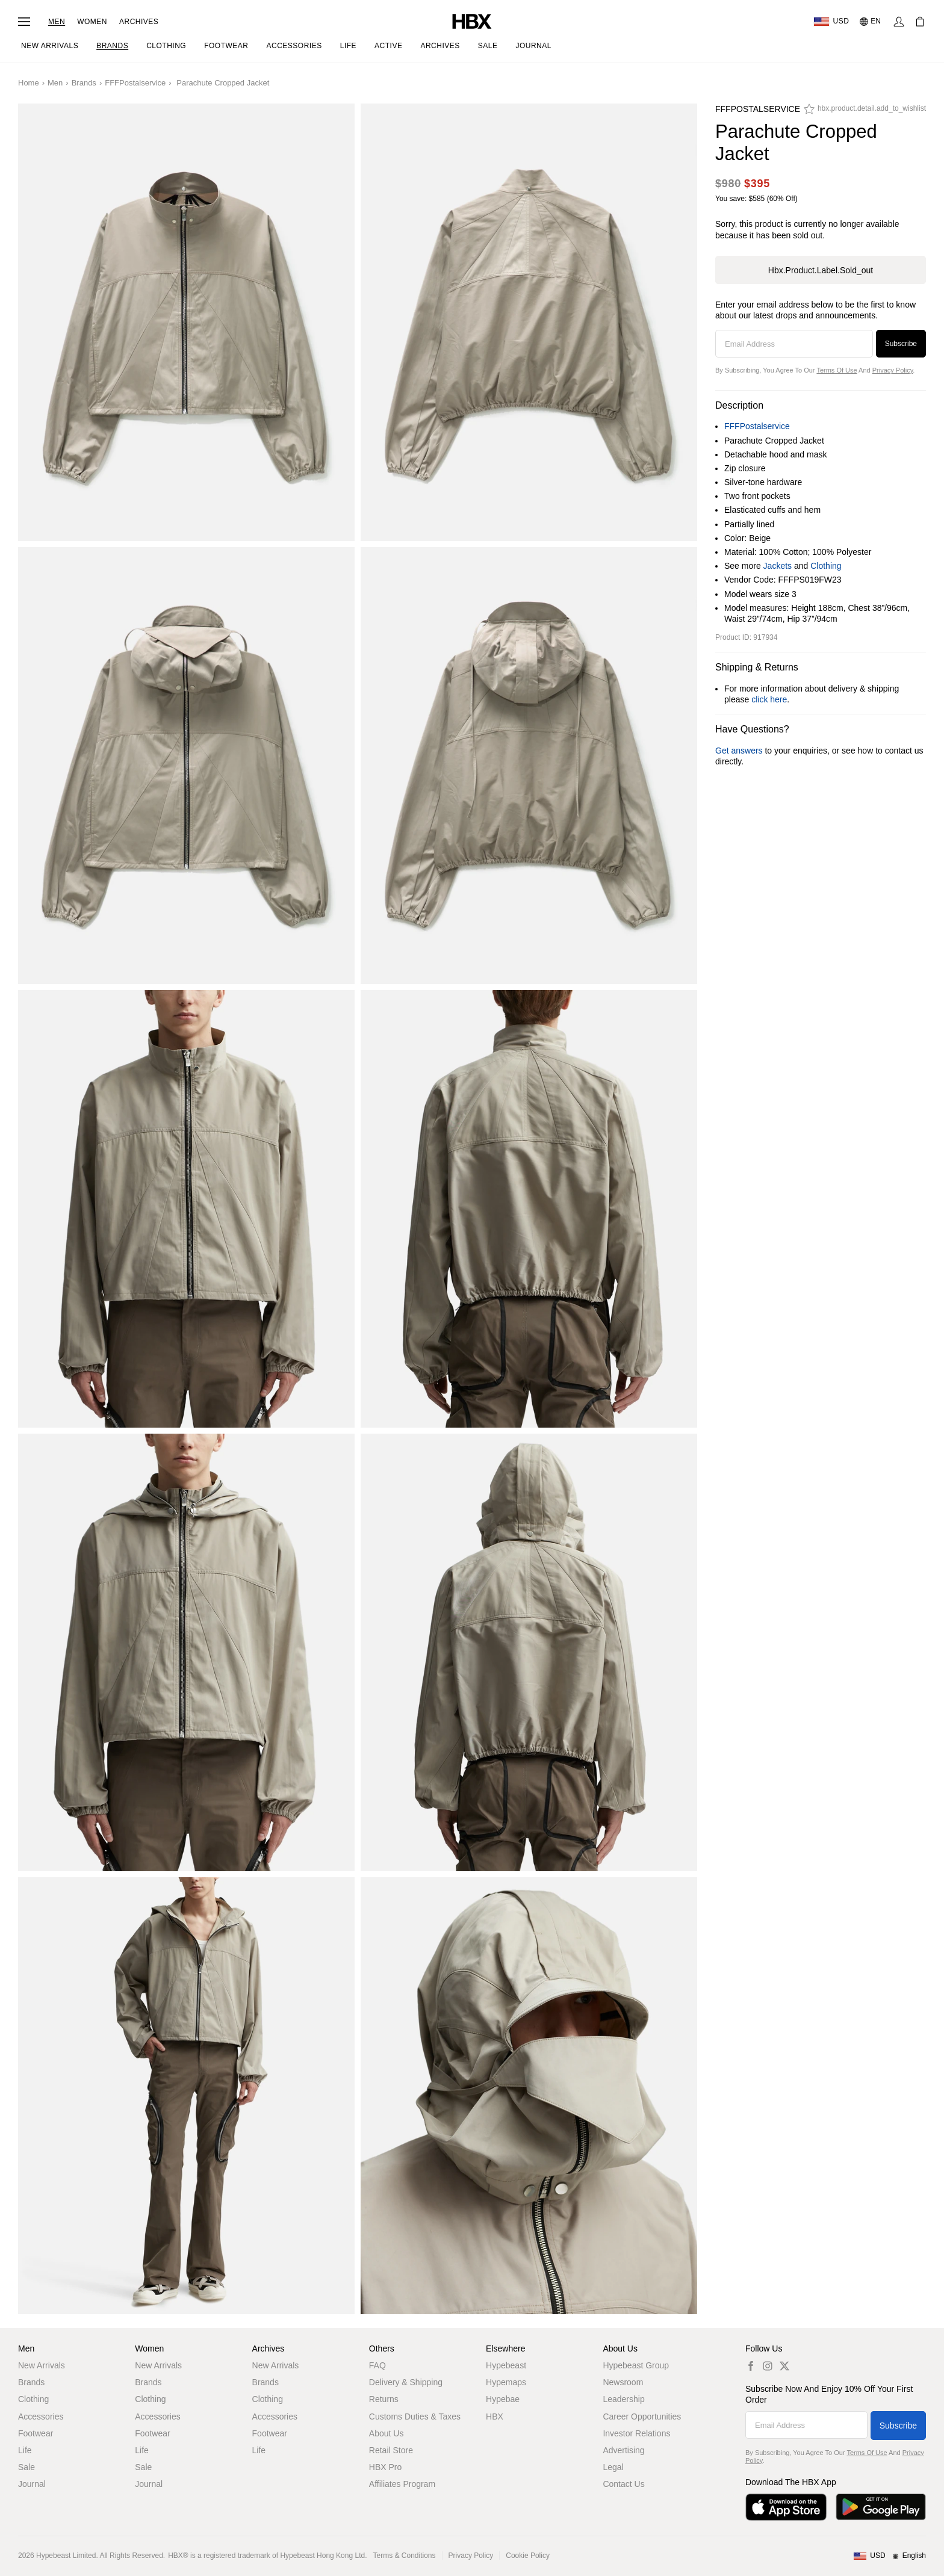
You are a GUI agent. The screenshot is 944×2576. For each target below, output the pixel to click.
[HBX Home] (472, 20)
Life (25, 2450)
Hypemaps (506, 2382)
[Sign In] (899, 22)
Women (92, 21)
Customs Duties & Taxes (415, 2416)
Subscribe (901, 343)
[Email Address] (794, 344)
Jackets (777, 566)
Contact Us (623, 2484)
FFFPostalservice (135, 82)
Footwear (35, 2433)
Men (56, 21)
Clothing (825, 566)
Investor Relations (636, 2433)
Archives (138, 21)
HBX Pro (385, 2467)
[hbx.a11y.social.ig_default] (767, 2365)
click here (769, 699)
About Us (386, 2433)
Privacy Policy (892, 370)
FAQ (377, 2365)
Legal (613, 2467)
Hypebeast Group (636, 2365)
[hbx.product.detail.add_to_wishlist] (865, 112)
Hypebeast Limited (66, 2555)
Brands (84, 82)
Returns (384, 2399)
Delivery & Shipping (405, 2382)
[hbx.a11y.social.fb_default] (750, 2365)
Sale (26, 2467)
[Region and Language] (889, 2556)
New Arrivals (41, 2365)
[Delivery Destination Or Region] (831, 22)
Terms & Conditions (404, 2555)
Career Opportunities (642, 2416)
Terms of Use (836, 370)
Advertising (623, 2450)
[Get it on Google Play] (881, 2507)
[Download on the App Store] (786, 2507)
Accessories (40, 2416)
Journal (32, 2484)
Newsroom (623, 2382)
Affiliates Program (402, 2484)
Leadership (623, 2399)
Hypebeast (506, 2365)
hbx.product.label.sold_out (820, 270)
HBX (494, 2416)
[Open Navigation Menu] (24, 22)
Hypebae (503, 2399)
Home (28, 82)
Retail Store (391, 2450)
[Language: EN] (871, 22)
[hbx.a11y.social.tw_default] (784, 2365)
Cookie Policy (528, 2555)
